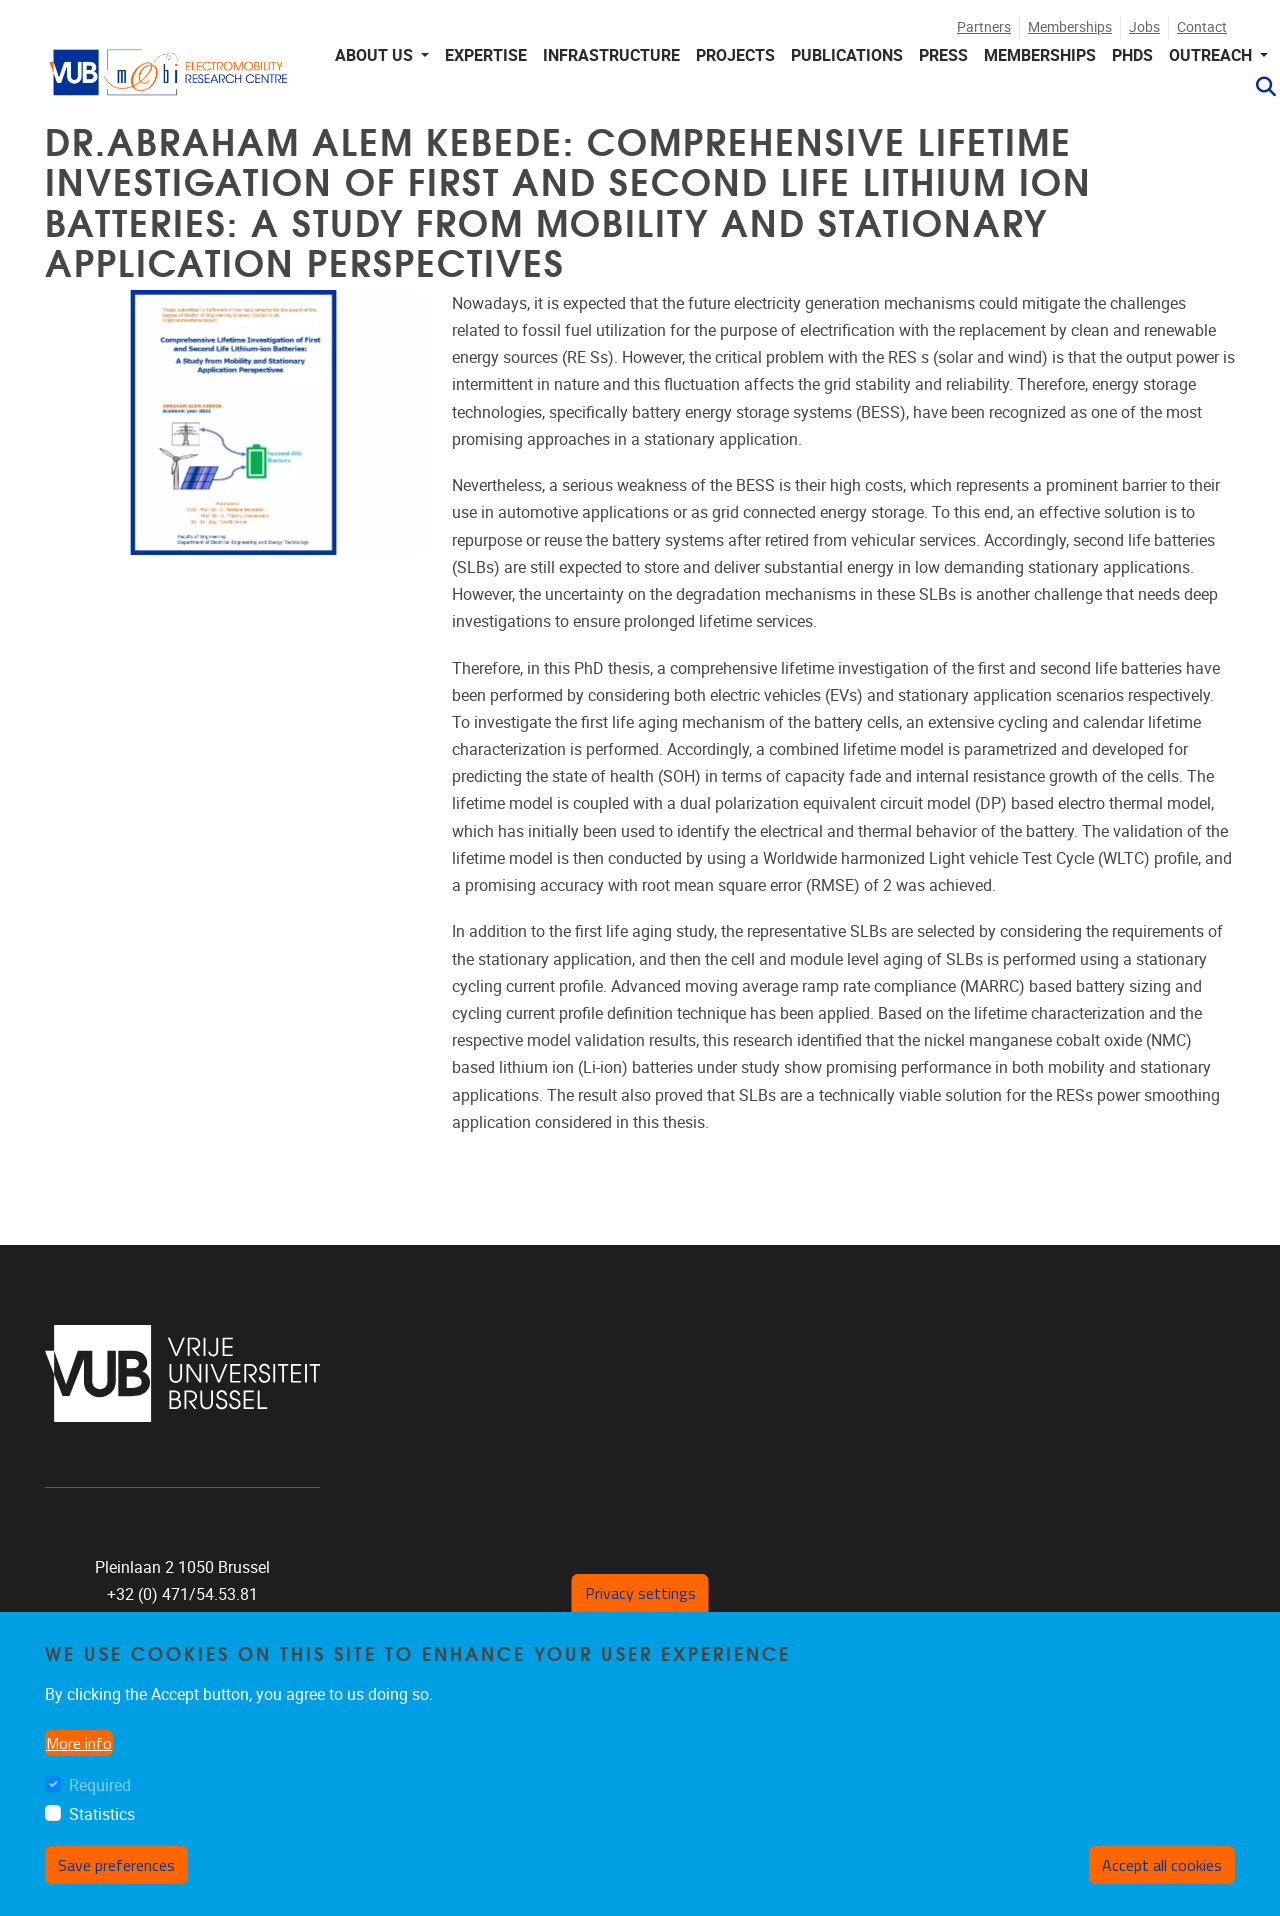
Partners (984, 27)
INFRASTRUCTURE (611, 55)
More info (79, 1743)
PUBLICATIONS (847, 55)
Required (100, 1785)
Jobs (1144, 27)
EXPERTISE (486, 55)
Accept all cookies (1162, 1865)
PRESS (943, 55)
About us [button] (376, 55)
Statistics (102, 1814)
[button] (1258, 87)
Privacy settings (640, 1593)
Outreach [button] (1212, 55)
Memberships (1070, 27)
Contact (1202, 27)
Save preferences (116, 1865)
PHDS (1132, 55)
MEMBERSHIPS (1040, 55)
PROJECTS (735, 55)
